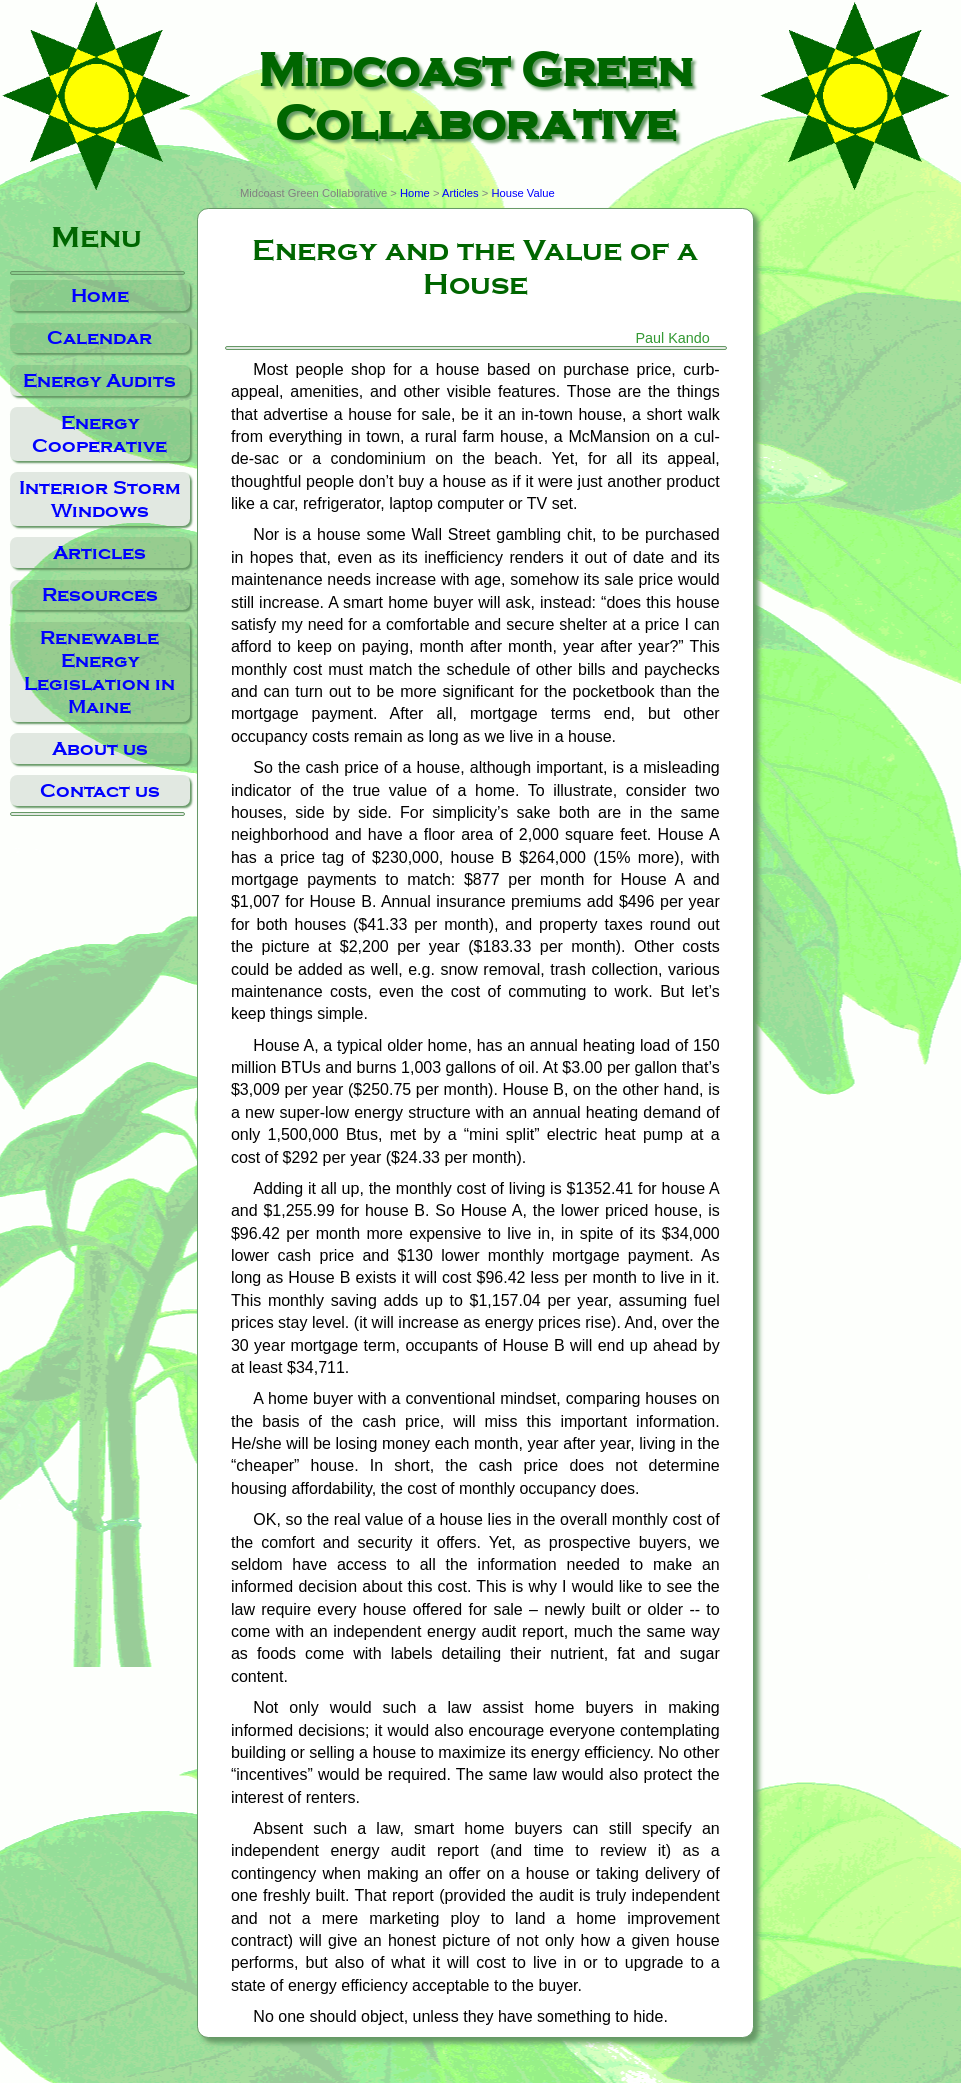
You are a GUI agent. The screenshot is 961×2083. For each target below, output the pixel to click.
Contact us (100, 790)
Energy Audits (99, 380)
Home (100, 295)
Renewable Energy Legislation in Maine (99, 672)
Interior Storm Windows (100, 499)
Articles (99, 552)
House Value (522, 193)
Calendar (99, 337)
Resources (100, 594)
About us (100, 748)
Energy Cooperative (99, 434)
